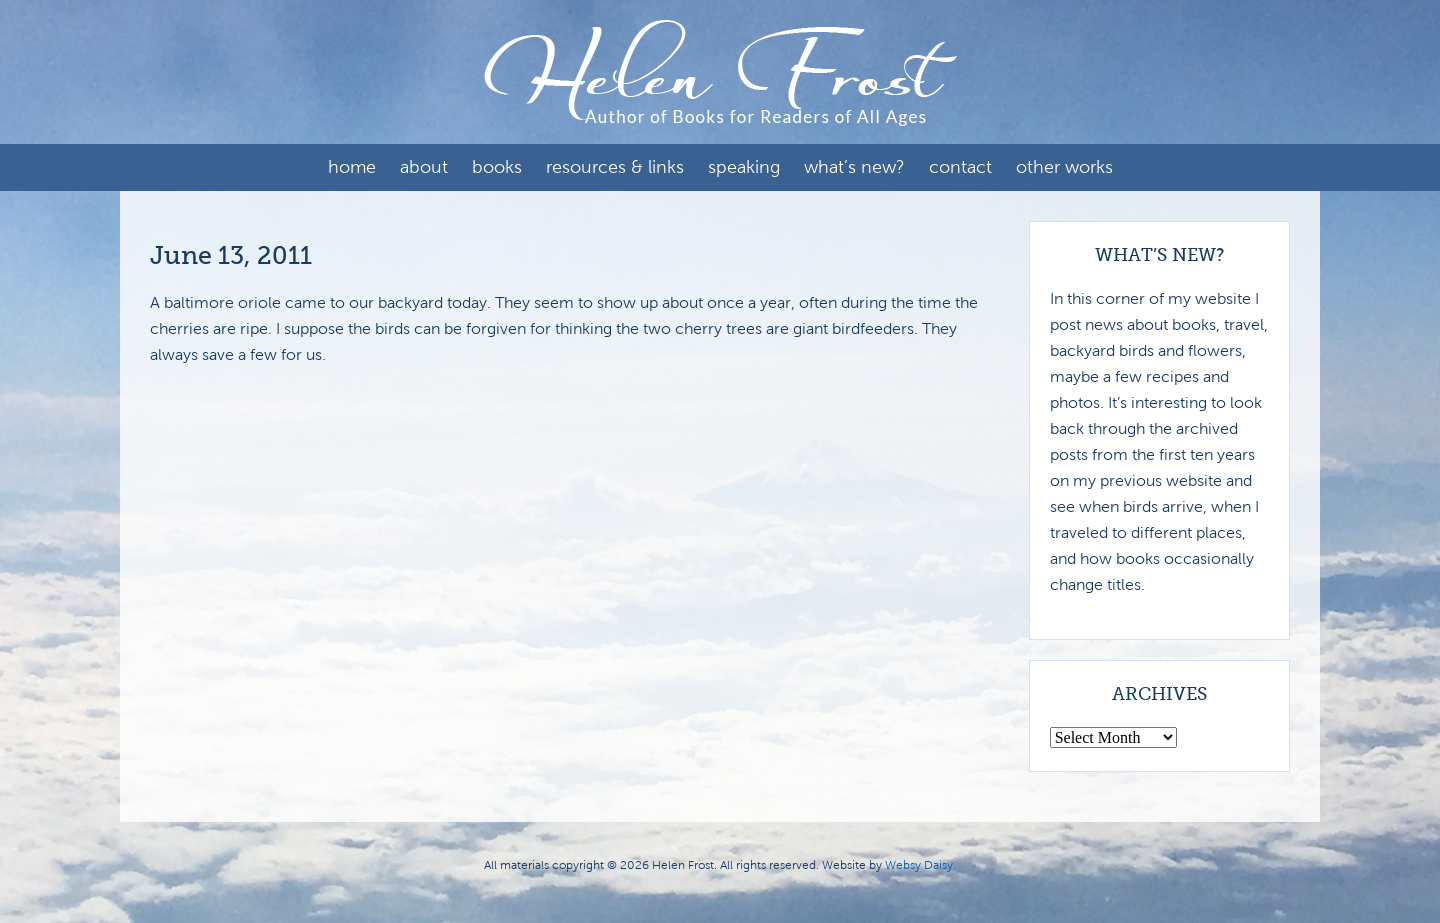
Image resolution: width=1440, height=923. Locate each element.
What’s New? (854, 167)
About (424, 167)
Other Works (1064, 167)
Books (497, 167)
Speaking (744, 167)
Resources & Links (615, 167)
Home (352, 167)
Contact (960, 167)
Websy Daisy (919, 865)
